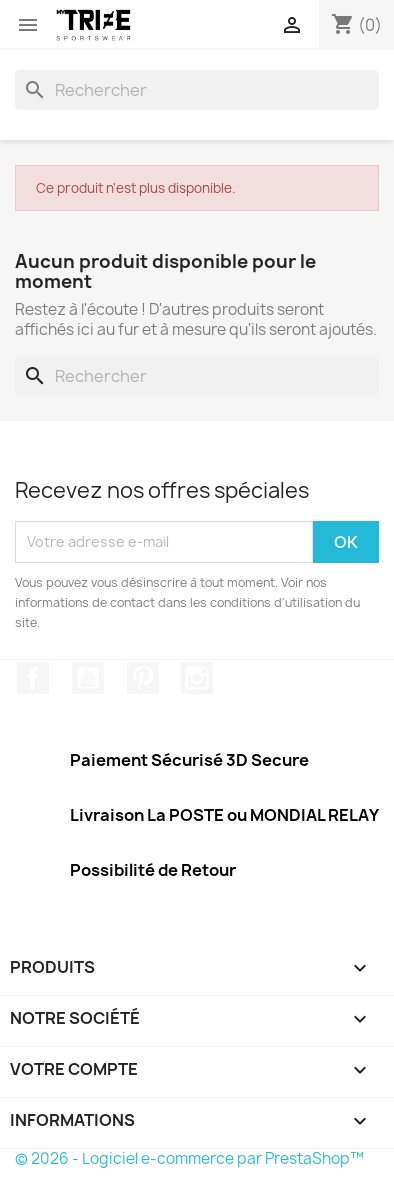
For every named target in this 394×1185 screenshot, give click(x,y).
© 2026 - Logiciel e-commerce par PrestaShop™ (189, 1158)
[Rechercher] (197, 90)
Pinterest (143, 678)
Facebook (33, 678)
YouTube (88, 678)
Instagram (197, 678)
